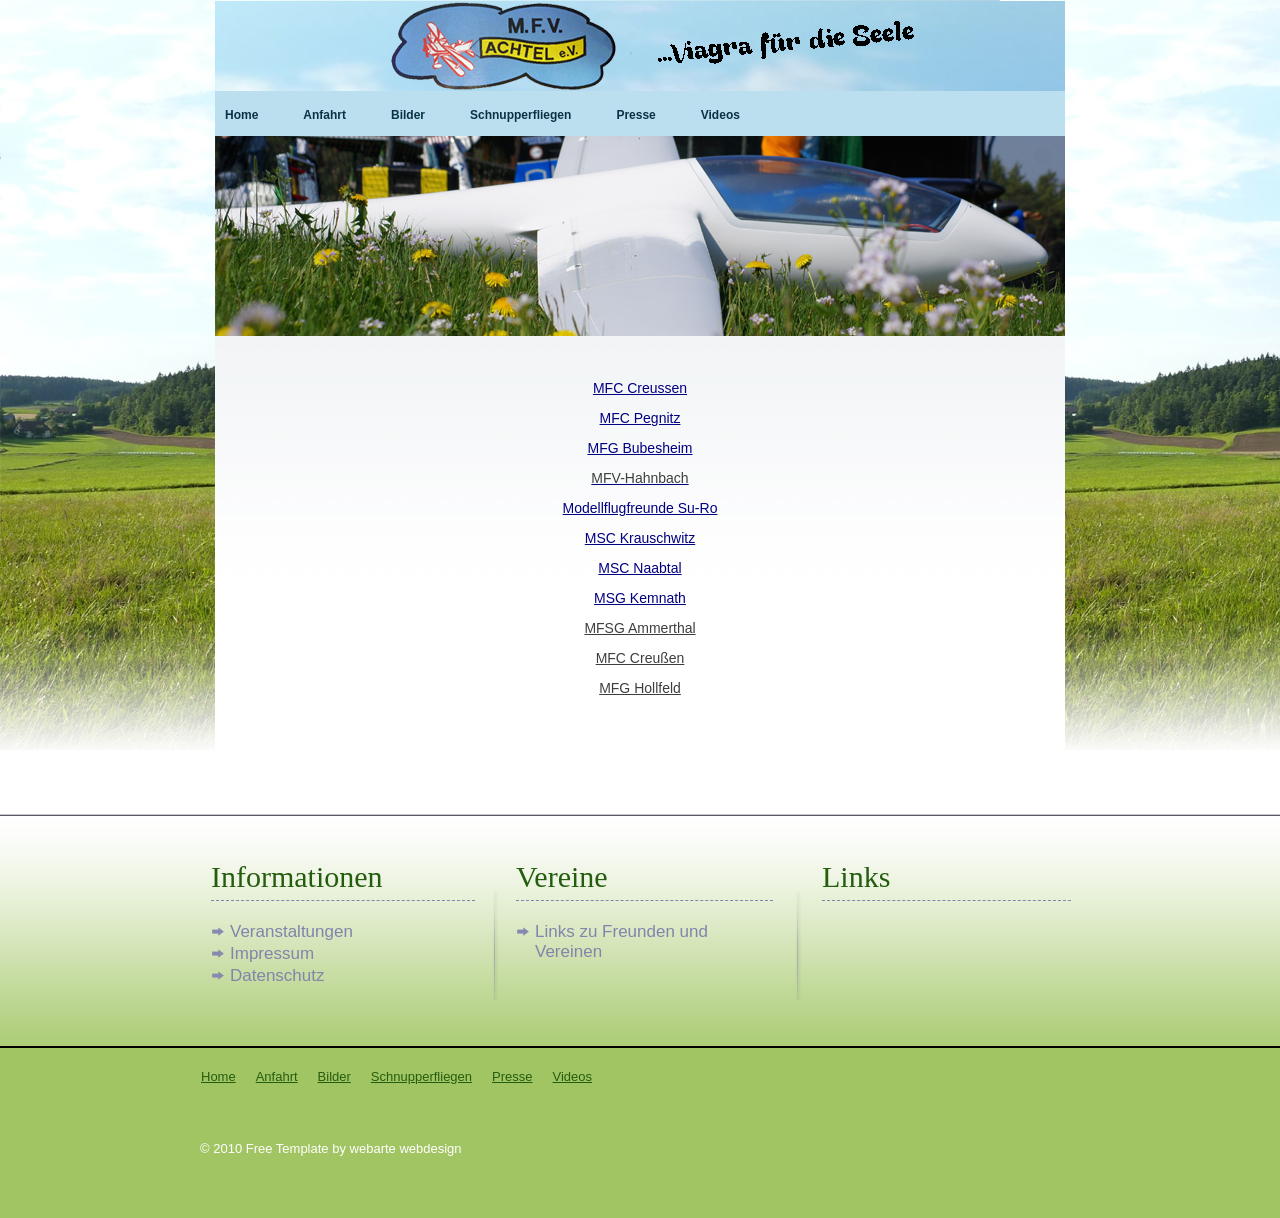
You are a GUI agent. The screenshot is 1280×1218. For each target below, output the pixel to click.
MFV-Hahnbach (639, 478)
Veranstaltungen (291, 931)
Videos (720, 115)
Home (241, 115)
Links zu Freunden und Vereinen (621, 932)
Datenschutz (277, 975)
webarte (373, 1148)
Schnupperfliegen (520, 115)
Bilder (408, 115)
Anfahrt (324, 115)
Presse (635, 115)
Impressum (272, 953)
